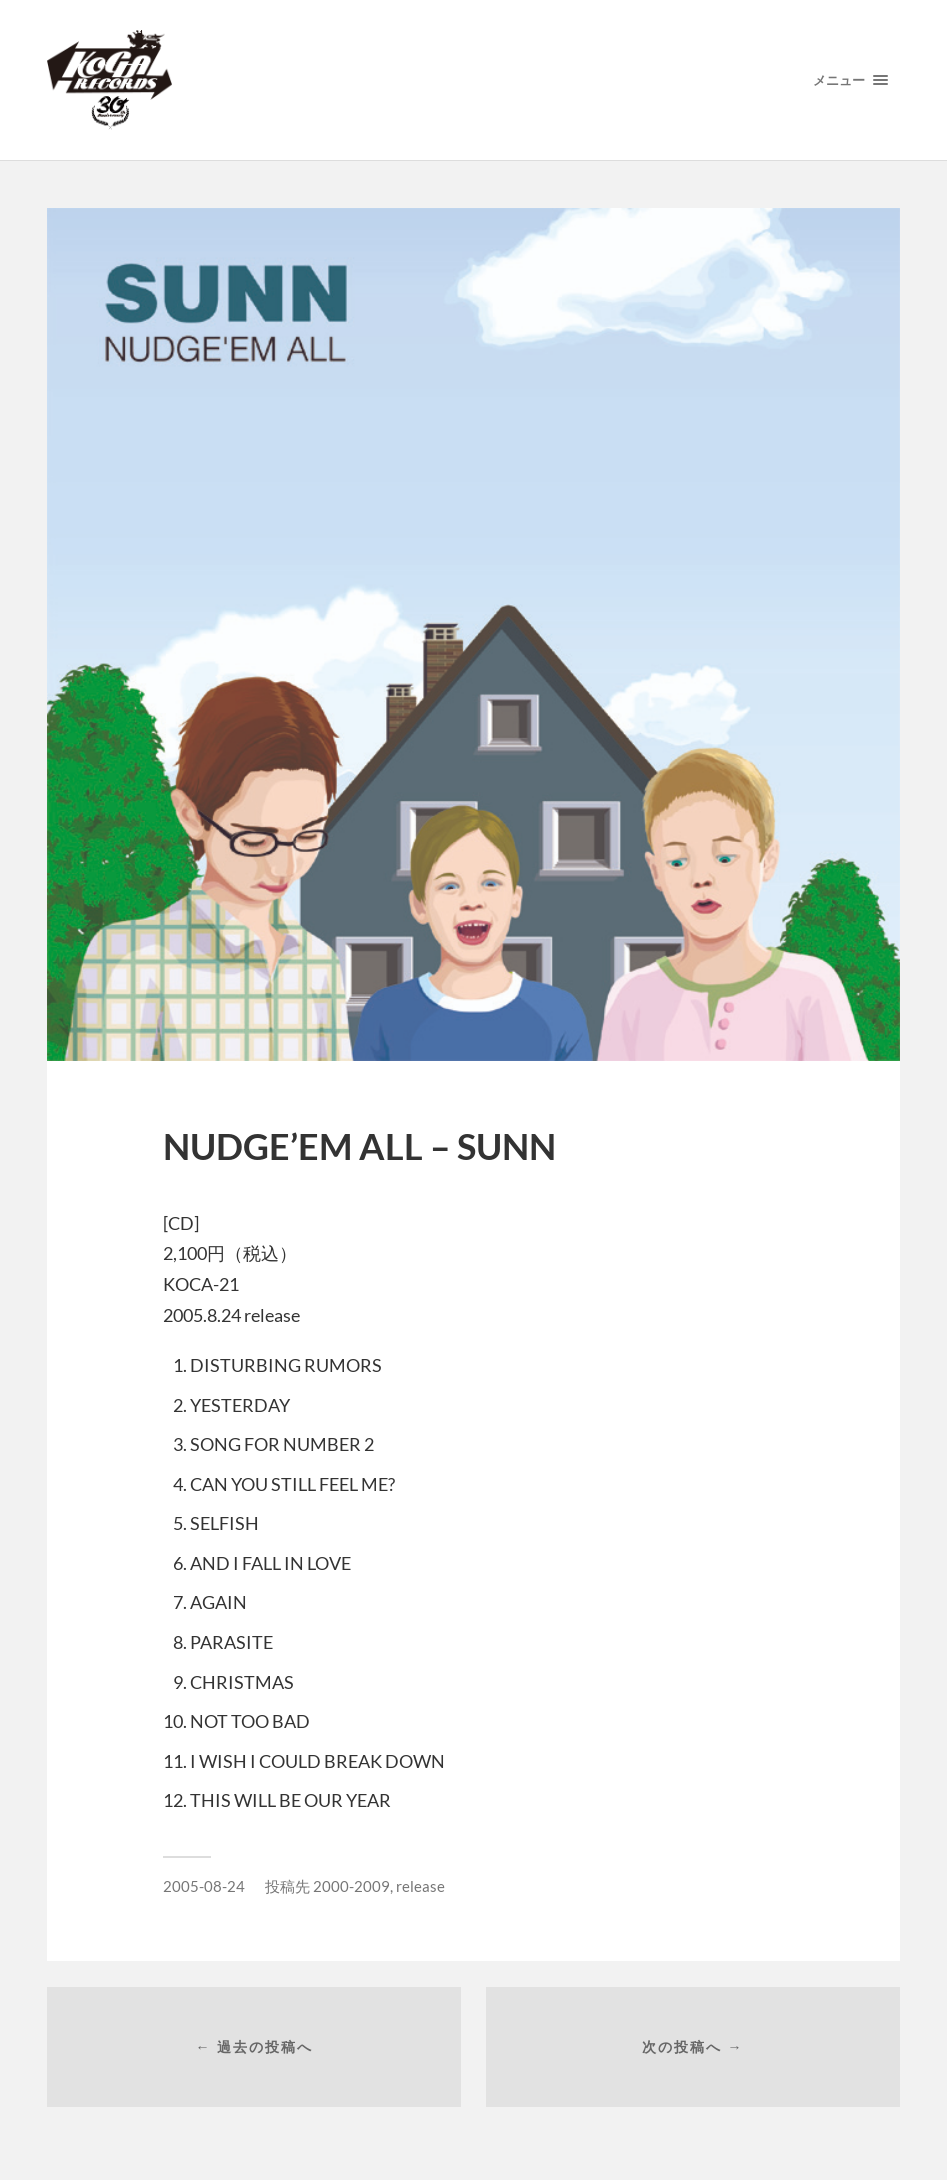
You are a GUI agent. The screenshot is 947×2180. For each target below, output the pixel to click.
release (420, 1886)
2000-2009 (351, 1886)
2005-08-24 (204, 1886)
